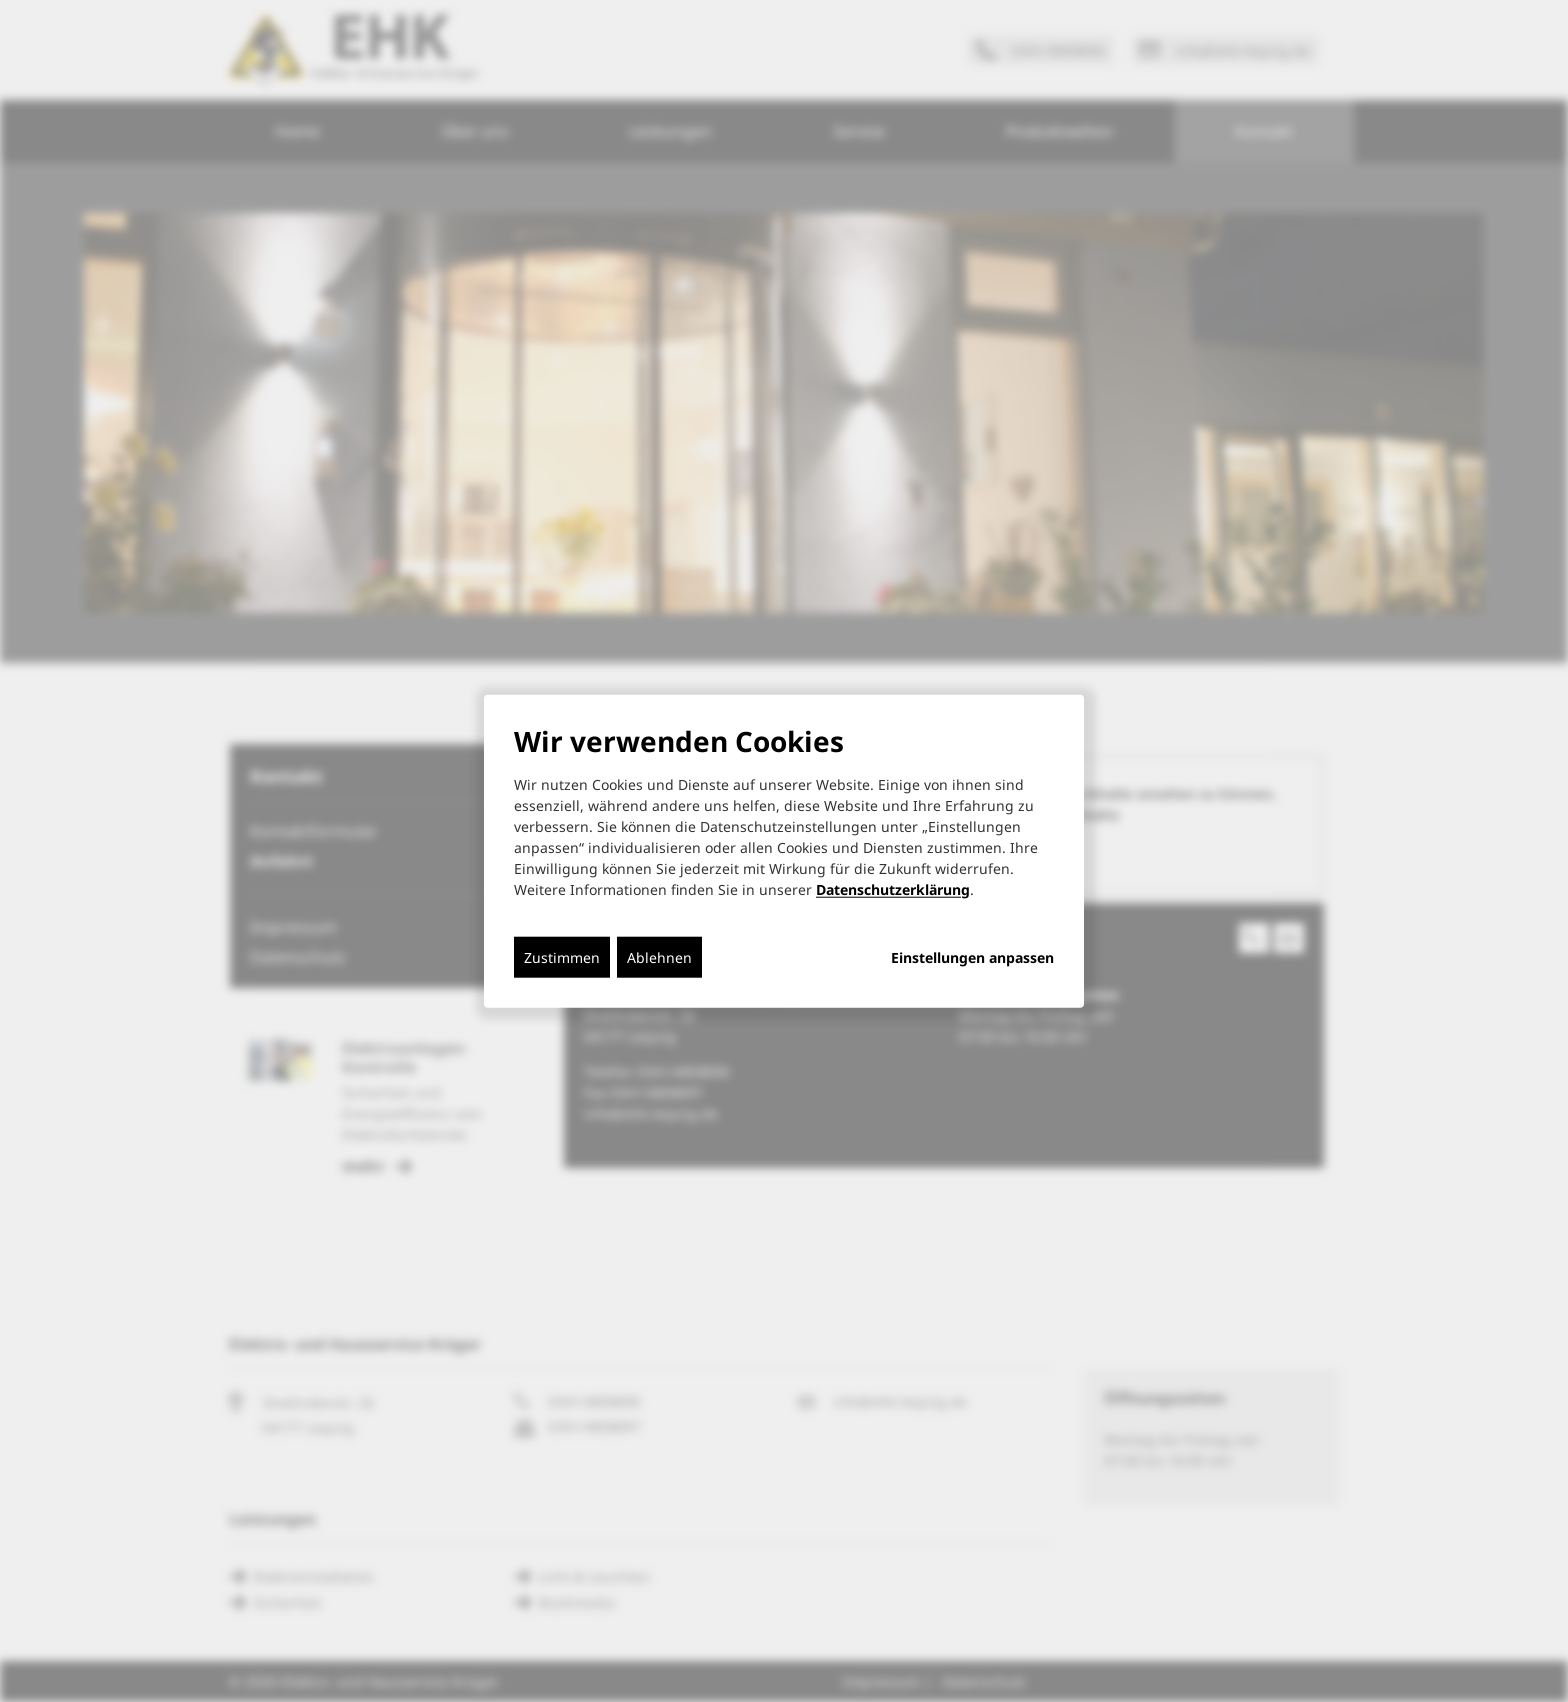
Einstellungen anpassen (972, 957)
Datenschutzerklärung (893, 888)
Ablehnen (659, 956)
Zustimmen (562, 956)
